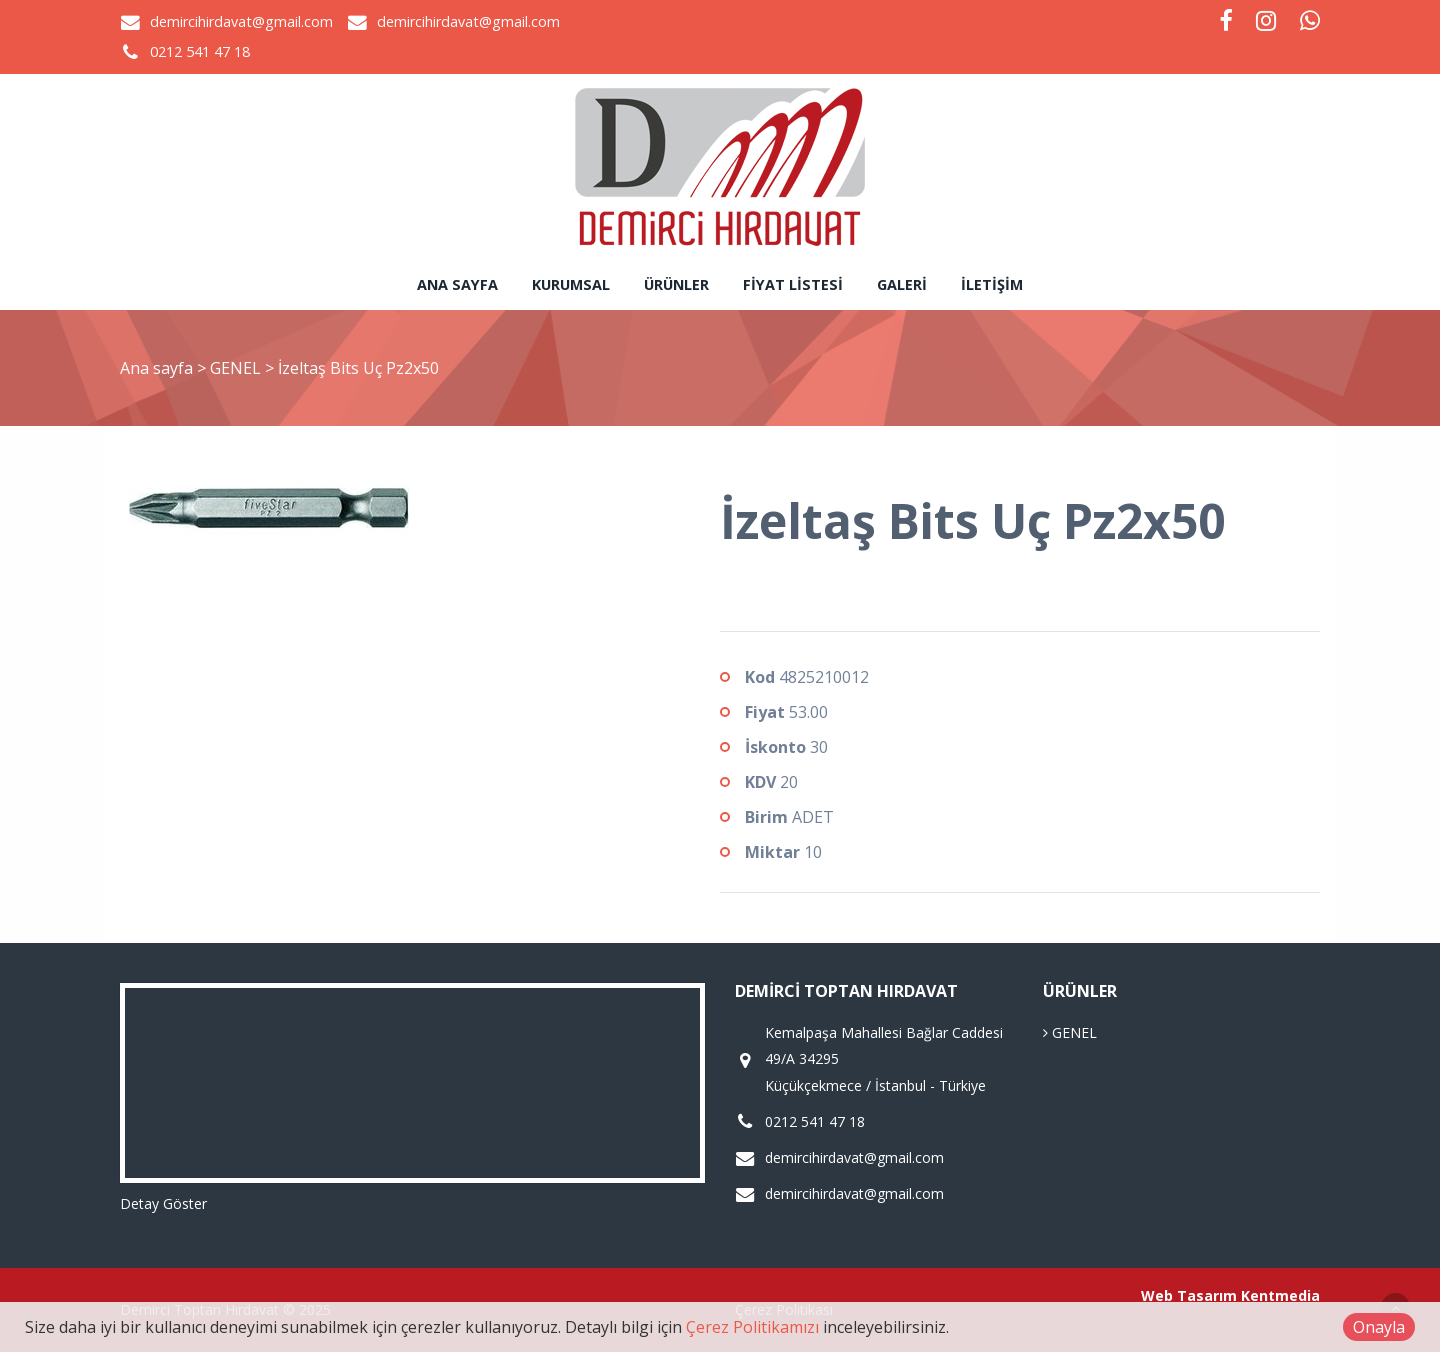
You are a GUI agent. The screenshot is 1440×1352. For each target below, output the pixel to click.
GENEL (237, 368)
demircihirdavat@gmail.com (241, 21)
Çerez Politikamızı (752, 1327)
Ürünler (676, 284)
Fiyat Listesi (793, 284)
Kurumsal (571, 284)
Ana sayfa (457, 284)
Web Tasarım (1189, 1295)
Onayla (1379, 1327)
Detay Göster (163, 1203)
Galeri (902, 284)
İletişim (992, 284)
